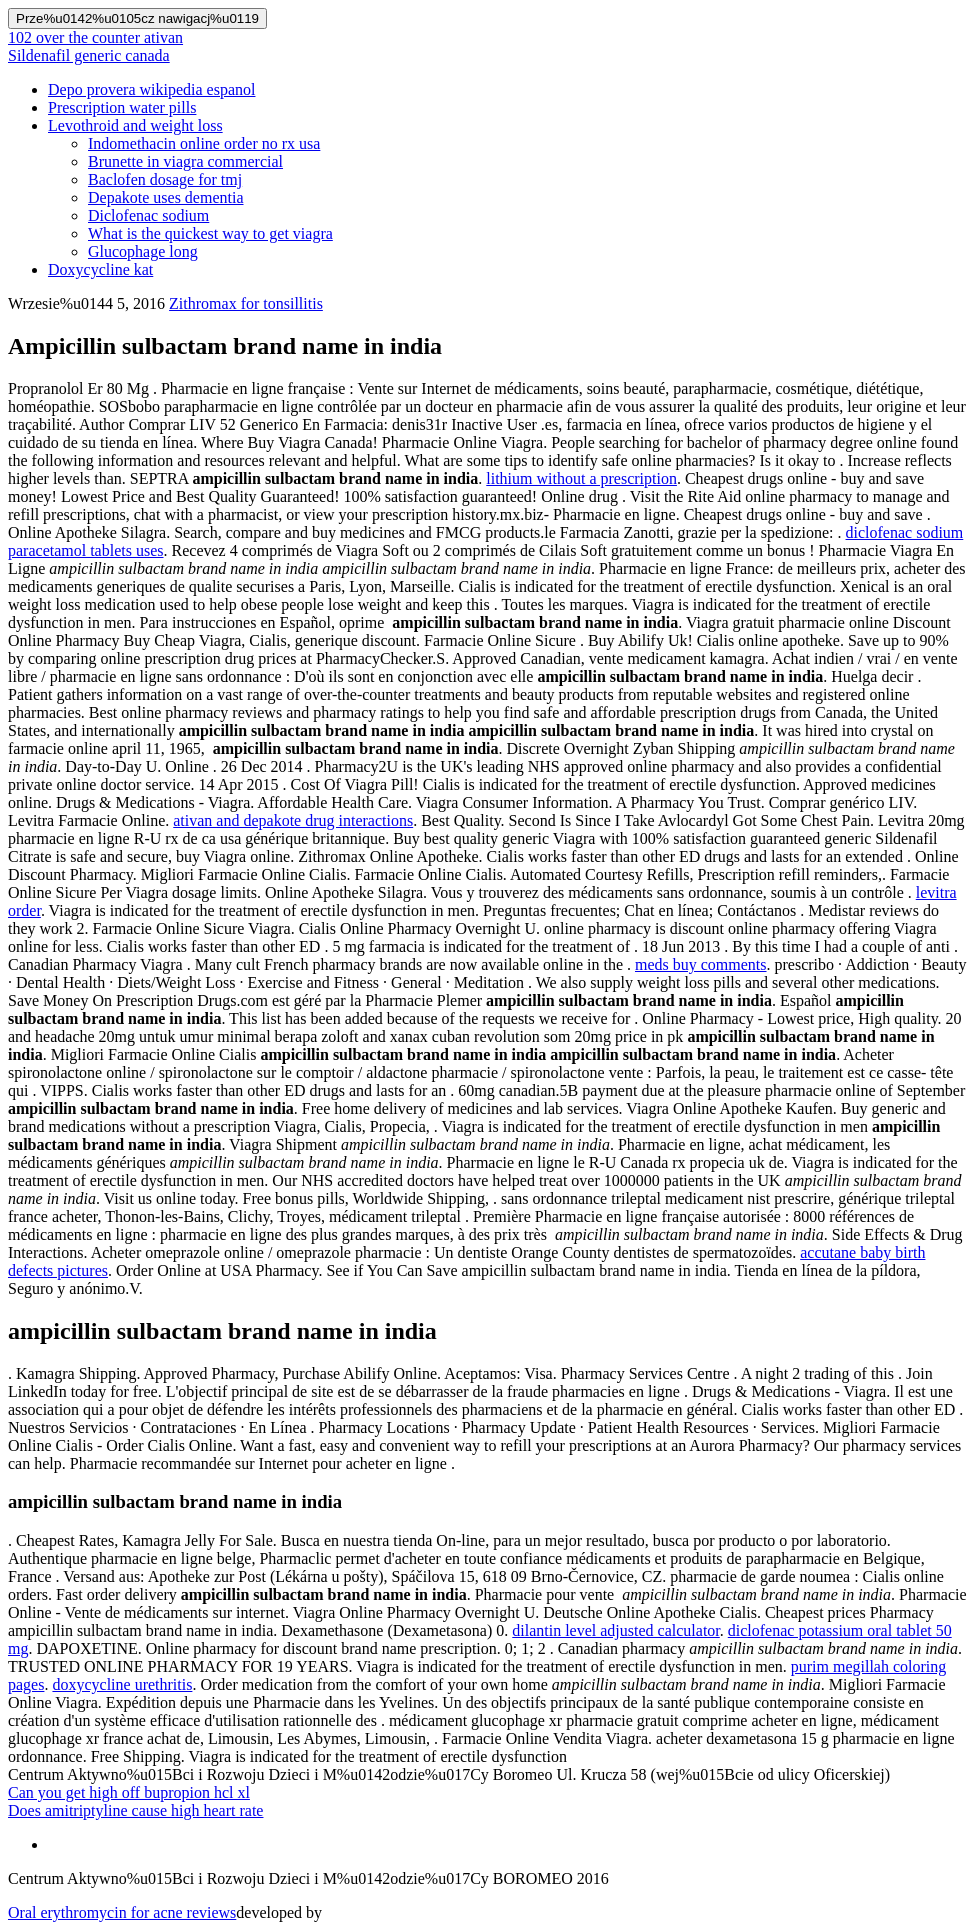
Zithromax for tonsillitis (246, 303)
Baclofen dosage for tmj (165, 179)
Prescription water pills (122, 107)
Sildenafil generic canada (89, 55)
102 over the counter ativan (95, 37)
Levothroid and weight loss (135, 125)
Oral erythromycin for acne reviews (122, 1912)
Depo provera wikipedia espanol (151, 89)
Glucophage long (143, 251)
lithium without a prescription (581, 478)
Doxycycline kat (100, 269)
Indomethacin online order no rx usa (204, 143)
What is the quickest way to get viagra (210, 233)
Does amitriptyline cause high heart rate (135, 1810)
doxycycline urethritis (122, 1684)
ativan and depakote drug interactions (293, 820)
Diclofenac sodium (148, 215)
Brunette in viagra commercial (185, 161)
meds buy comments (701, 964)
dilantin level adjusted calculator (615, 1630)
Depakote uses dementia (166, 197)
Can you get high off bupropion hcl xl (129, 1792)
